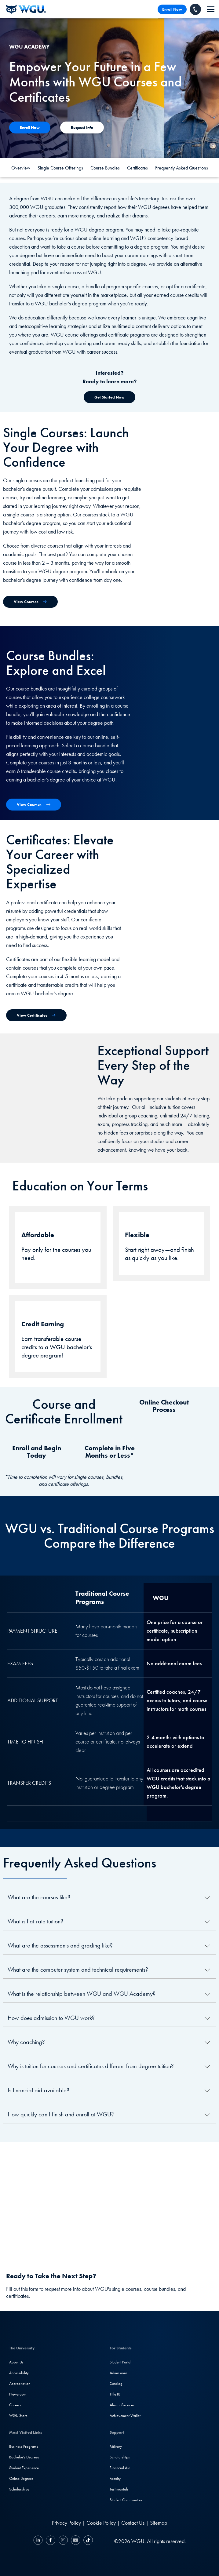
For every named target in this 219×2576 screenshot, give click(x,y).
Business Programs (23, 2446)
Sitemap (158, 2522)
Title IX (115, 2394)
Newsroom (18, 2394)
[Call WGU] (195, 9)
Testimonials (119, 2489)
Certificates (137, 168)
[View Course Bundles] (33, 805)
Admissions (118, 2372)
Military (116, 2446)
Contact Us (132, 2522)
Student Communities (126, 2499)
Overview (20, 168)
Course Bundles (105, 168)
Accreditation (19, 2383)
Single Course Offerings (60, 168)
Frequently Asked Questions (181, 168)
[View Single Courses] (30, 602)
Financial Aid (120, 2467)
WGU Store (18, 2415)
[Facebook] (50, 2541)
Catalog (116, 2383)
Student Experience (24, 2467)
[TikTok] (87, 2541)
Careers (15, 2404)
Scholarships (19, 2489)
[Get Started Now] (109, 397)
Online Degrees (21, 2478)
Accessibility (19, 2372)
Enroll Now (172, 9)
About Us (16, 2362)
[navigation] (210, 9)
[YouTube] (75, 2541)
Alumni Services (122, 2404)
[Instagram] (63, 2541)
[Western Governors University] (26, 9)
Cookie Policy (101, 2522)
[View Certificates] (36, 1015)
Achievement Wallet (125, 2415)
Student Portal (120, 2362)
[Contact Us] (29, 127)
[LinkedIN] (38, 2541)
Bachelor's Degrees (24, 2457)
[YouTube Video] (109, 2198)
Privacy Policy (66, 2522)
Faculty (115, 2478)
